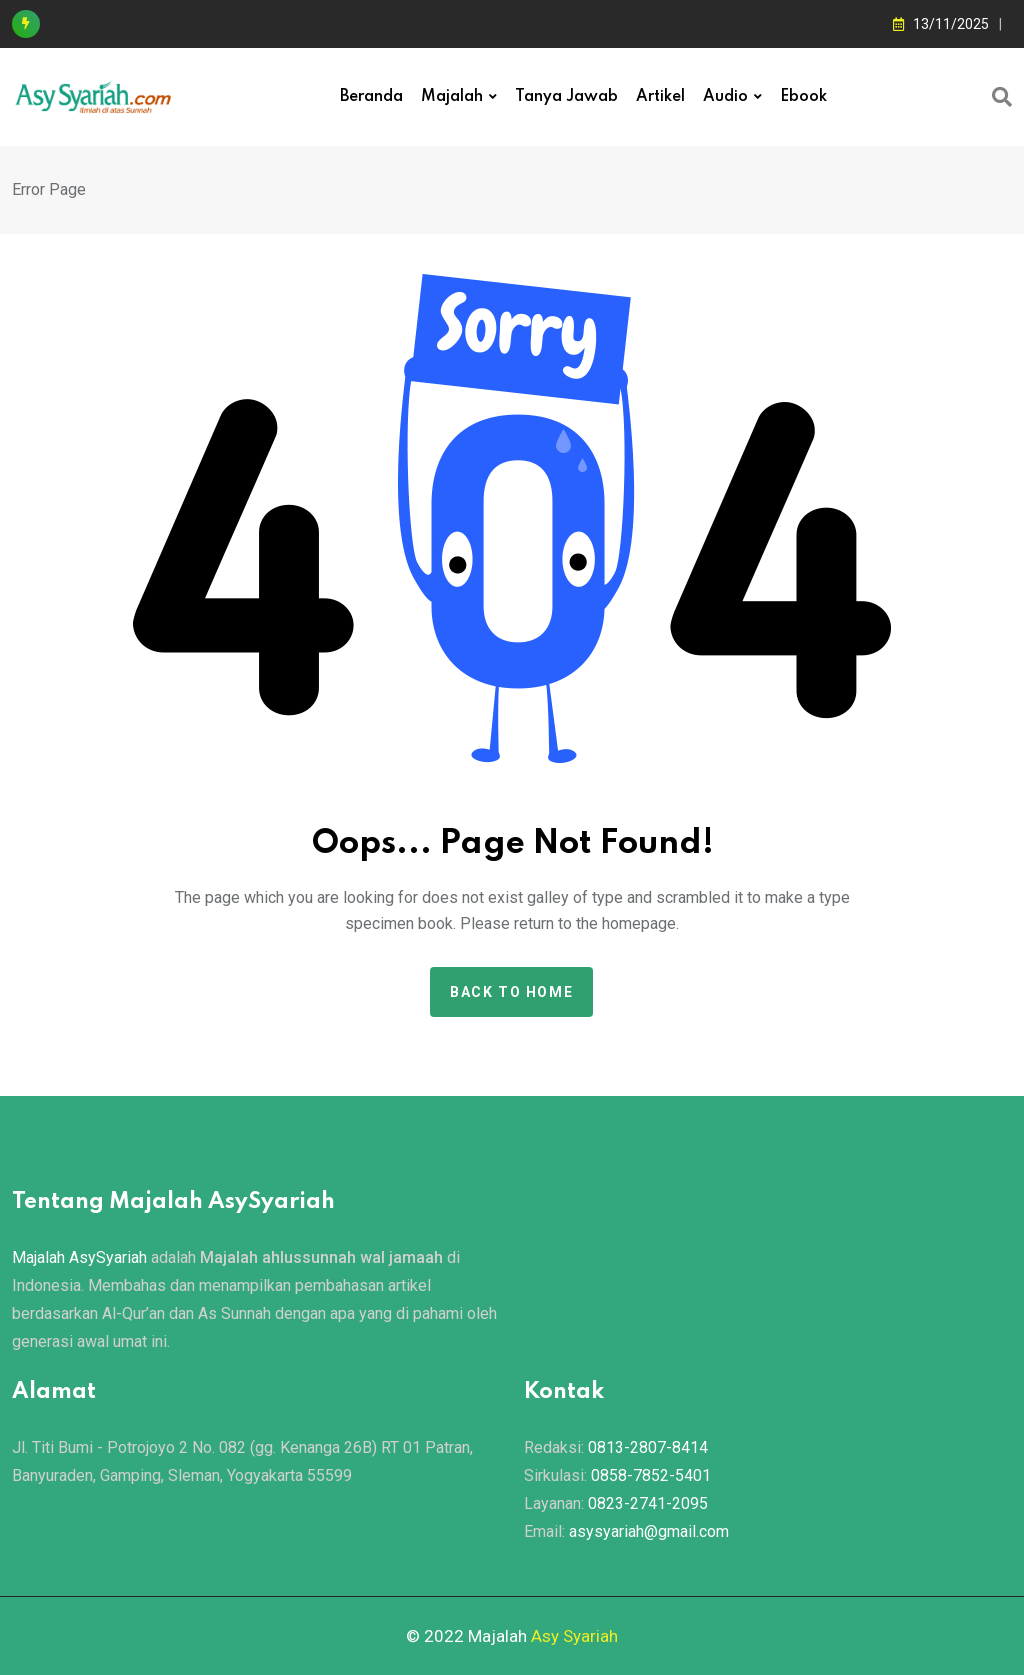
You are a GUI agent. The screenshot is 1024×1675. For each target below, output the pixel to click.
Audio (725, 97)
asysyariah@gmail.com (649, 1531)
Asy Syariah (574, 1636)
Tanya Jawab (566, 97)
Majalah (452, 97)
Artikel (660, 97)
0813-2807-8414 (648, 1447)
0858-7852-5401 (651, 1475)
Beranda (371, 97)
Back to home (511, 992)
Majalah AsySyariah (79, 1257)
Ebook (803, 97)
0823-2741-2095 (648, 1503)
